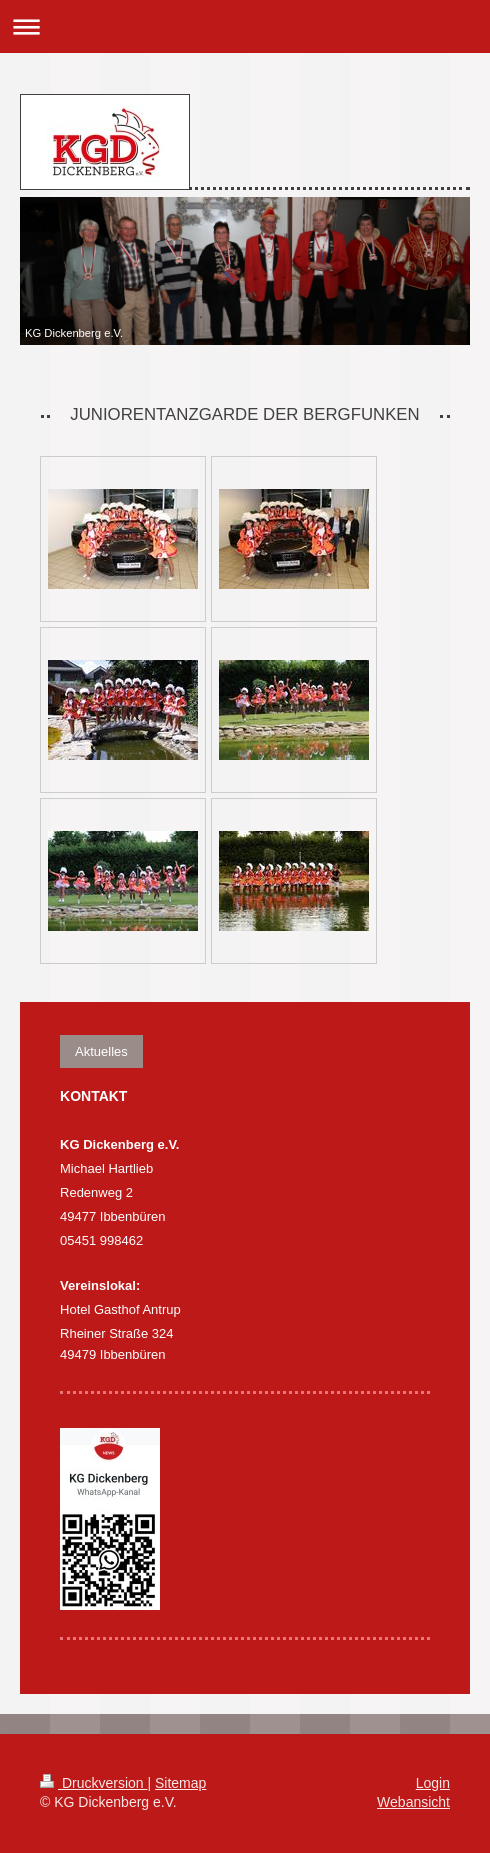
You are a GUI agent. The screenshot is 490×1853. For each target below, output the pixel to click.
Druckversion (93, 1783)
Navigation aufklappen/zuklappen (245, 26)
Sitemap (180, 1783)
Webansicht (413, 1802)
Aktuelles (101, 1051)
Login (433, 1783)
